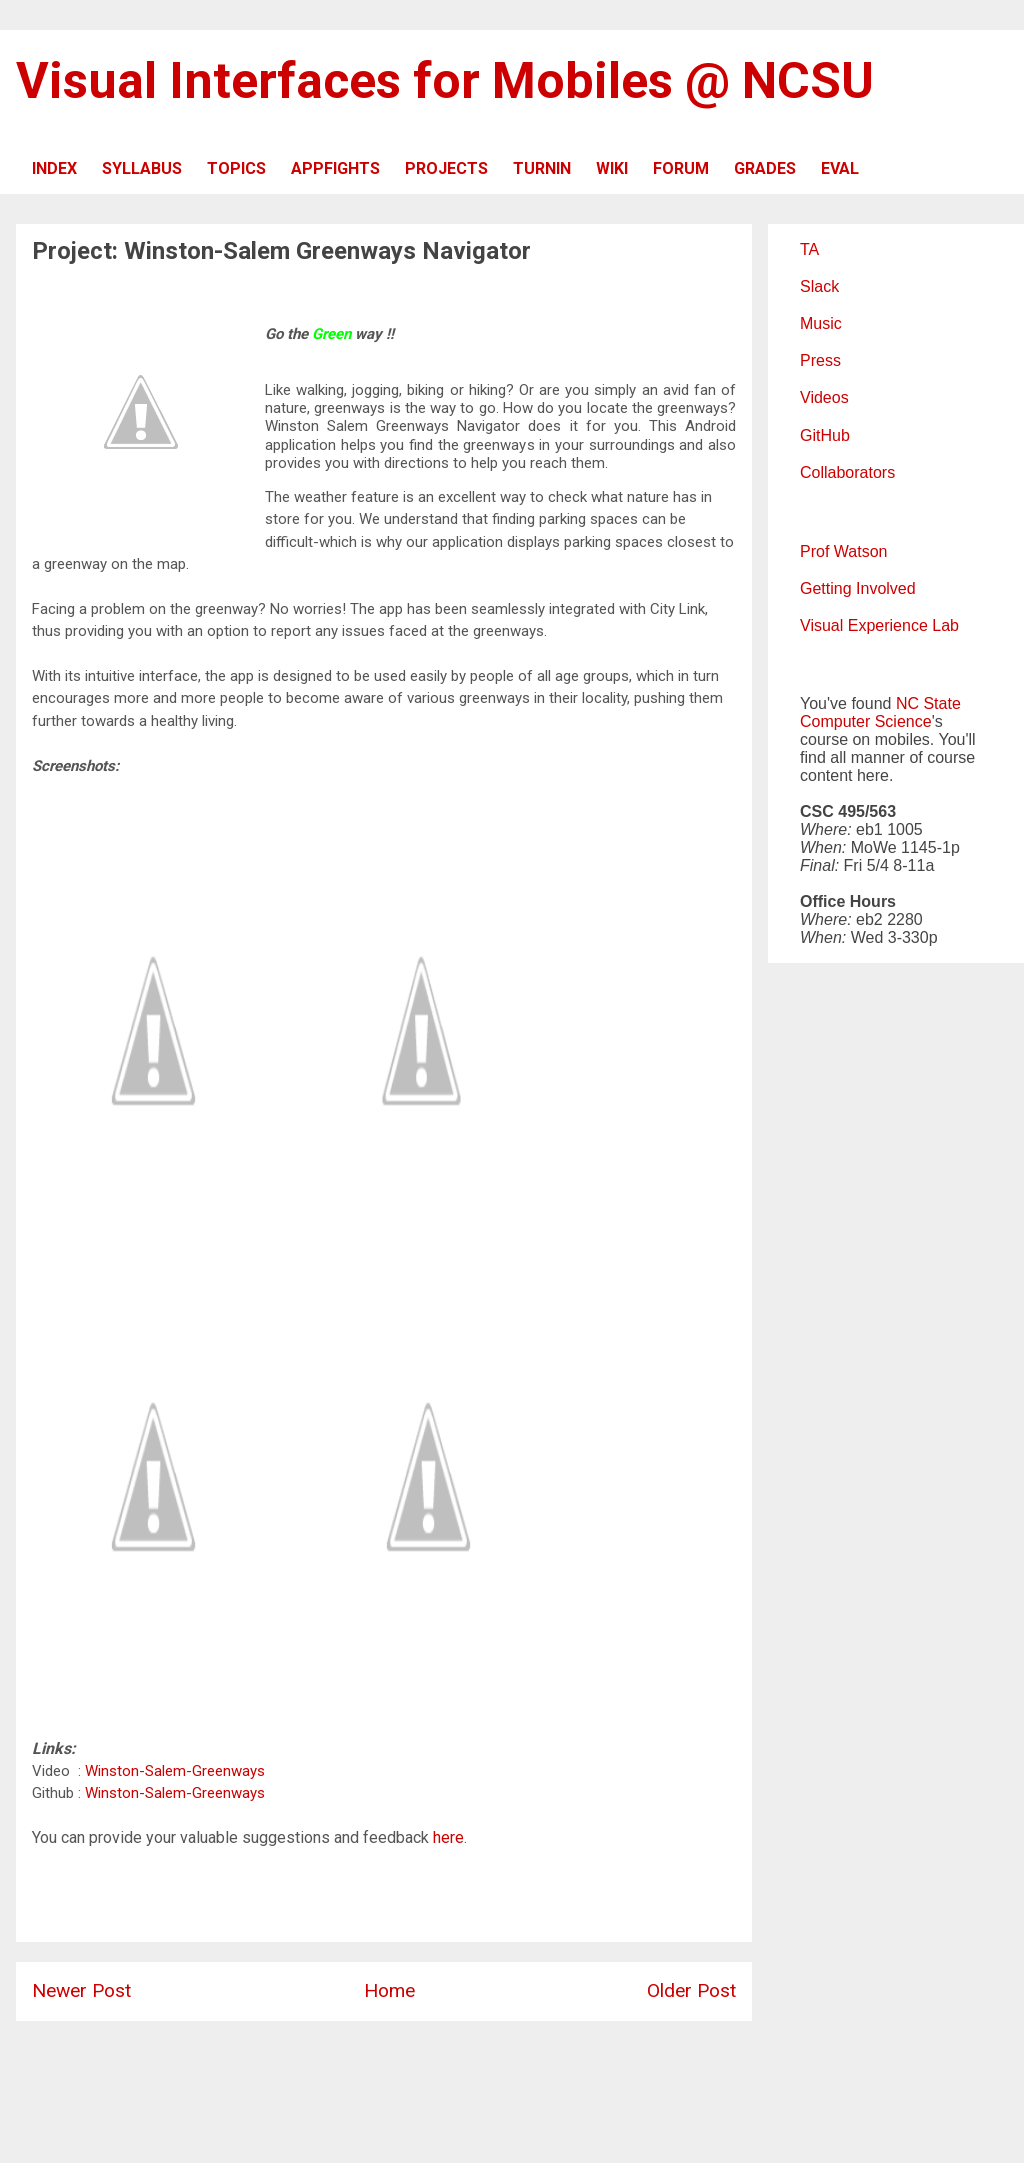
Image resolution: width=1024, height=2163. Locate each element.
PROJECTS (446, 168)
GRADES (765, 168)
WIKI (612, 168)
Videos (824, 397)
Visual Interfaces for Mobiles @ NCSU (445, 81)
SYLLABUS (142, 168)
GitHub (825, 435)
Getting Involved (858, 588)
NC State (928, 703)
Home (389, 1990)
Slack (819, 286)
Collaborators (847, 472)
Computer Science (866, 721)
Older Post (691, 1990)
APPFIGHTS (335, 168)
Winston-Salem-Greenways (175, 1771)
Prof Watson (843, 551)
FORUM (681, 168)
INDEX (54, 168)
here (448, 1837)
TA (809, 249)
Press (820, 360)
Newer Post (81, 1990)
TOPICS (236, 168)
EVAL (840, 168)
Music (821, 323)
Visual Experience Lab (879, 625)
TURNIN (542, 168)
